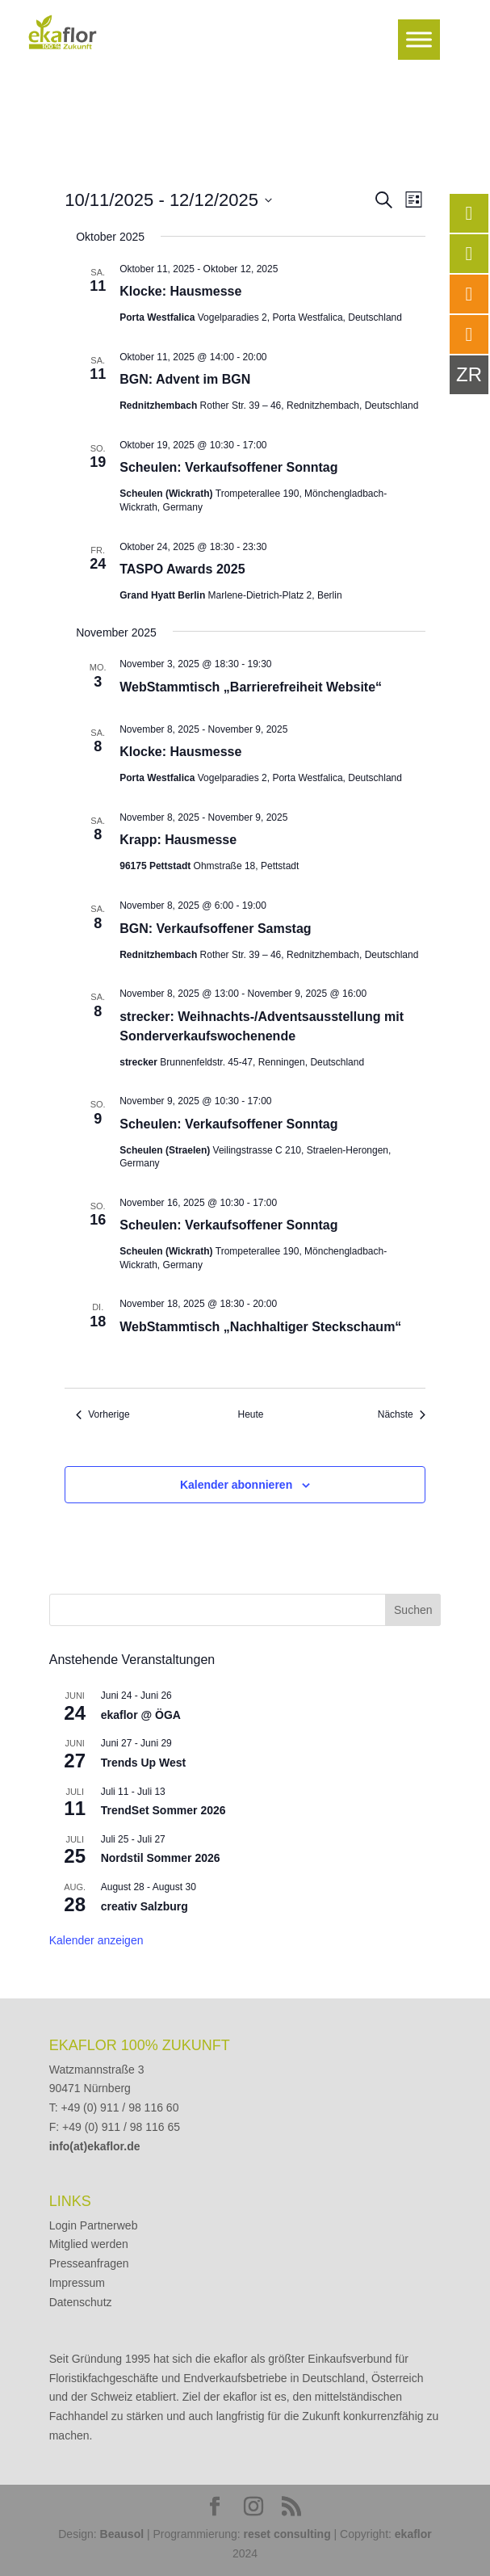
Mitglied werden (88, 2244)
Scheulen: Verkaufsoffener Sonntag (228, 467)
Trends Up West (143, 1762)
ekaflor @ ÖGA (141, 1714)
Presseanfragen (89, 2263)
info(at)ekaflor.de (94, 2146)
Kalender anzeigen (96, 1940)
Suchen (413, 1609)
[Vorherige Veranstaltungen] (102, 1415)
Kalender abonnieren (236, 1484)
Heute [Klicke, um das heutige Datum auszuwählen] (250, 1414)
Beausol (122, 2534)
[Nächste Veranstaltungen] (401, 1415)
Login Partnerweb (93, 2225)
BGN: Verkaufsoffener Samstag (215, 928)
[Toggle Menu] (419, 39)
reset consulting (287, 2534)
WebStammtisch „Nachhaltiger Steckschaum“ (260, 1327)
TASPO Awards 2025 (182, 569)
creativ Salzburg (144, 1906)
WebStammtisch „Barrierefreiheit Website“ (250, 687)
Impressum (77, 2282)
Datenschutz (80, 2302)
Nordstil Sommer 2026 (160, 1857)
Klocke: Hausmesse (180, 291)
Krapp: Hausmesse (178, 840)
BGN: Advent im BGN (184, 379)
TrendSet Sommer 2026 (163, 1810)
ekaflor (413, 2534)
